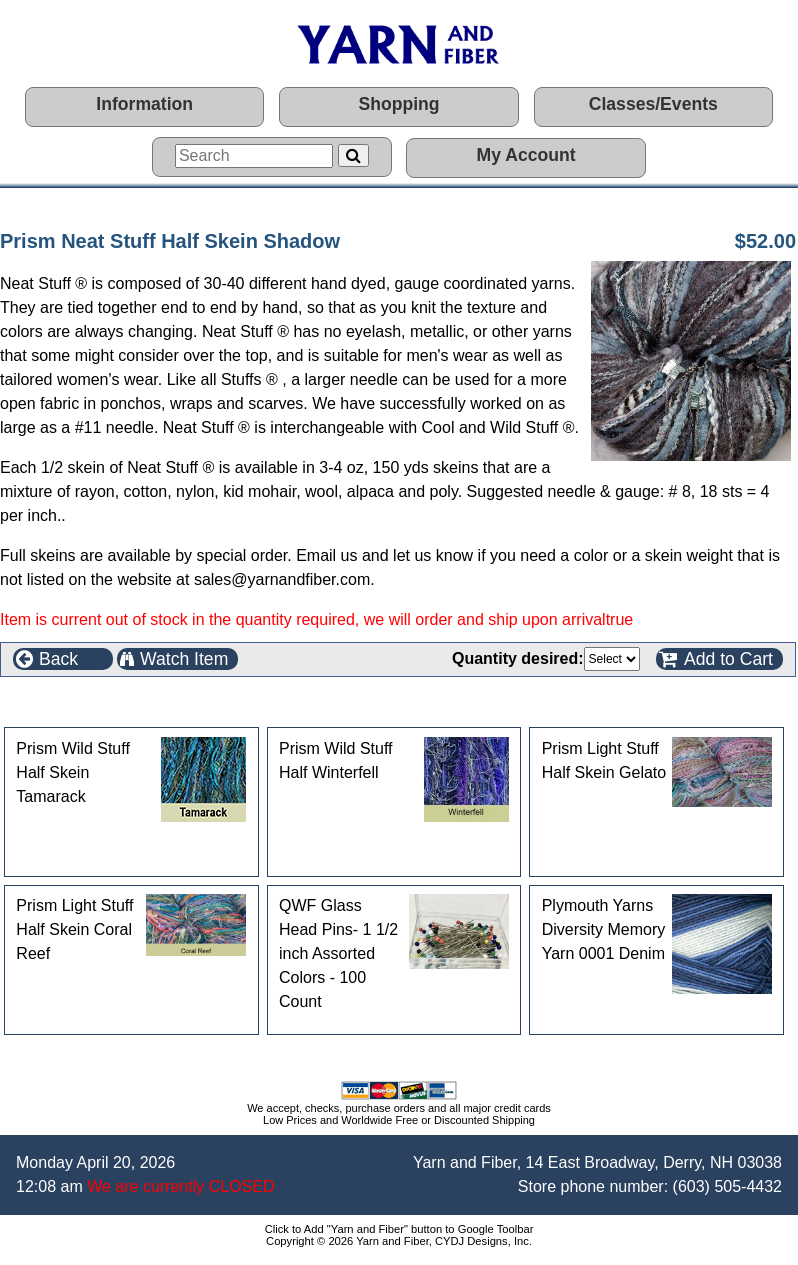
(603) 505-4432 (727, 1186)
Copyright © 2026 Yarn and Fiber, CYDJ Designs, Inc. (399, 1241)
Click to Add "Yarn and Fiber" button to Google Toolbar (399, 1229)
